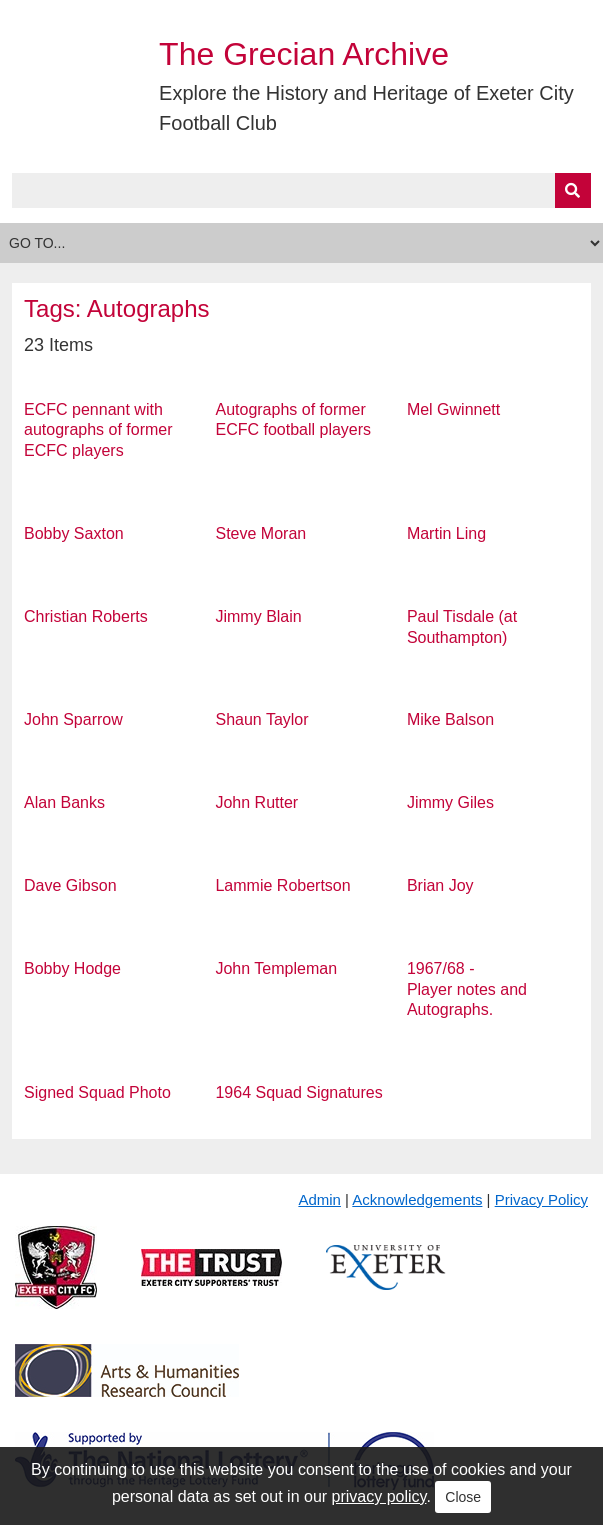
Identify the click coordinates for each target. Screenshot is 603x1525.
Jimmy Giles (450, 802)
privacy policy (379, 1496)
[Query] (301, 190)
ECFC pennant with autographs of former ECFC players (98, 430)
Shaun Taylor (261, 719)
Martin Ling (446, 533)
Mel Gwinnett (453, 409)
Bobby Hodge (72, 968)
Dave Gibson (70, 885)
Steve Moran (260, 533)
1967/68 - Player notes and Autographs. (467, 989)
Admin (319, 1199)
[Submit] (573, 190)
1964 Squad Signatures (298, 1092)
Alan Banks (64, 802)
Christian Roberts (86, 616)
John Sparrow (73, 719)
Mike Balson (450, 719)
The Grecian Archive (304, 54)
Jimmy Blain (258, 616)
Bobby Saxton (74, 533)
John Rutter (256, 802)
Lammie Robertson (282, 885)
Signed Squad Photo (97, 1092)
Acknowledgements (417, 1199)
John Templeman (276, 968)
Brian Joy (440, 885)
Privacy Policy (541, 1199)
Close (463, 1497)
